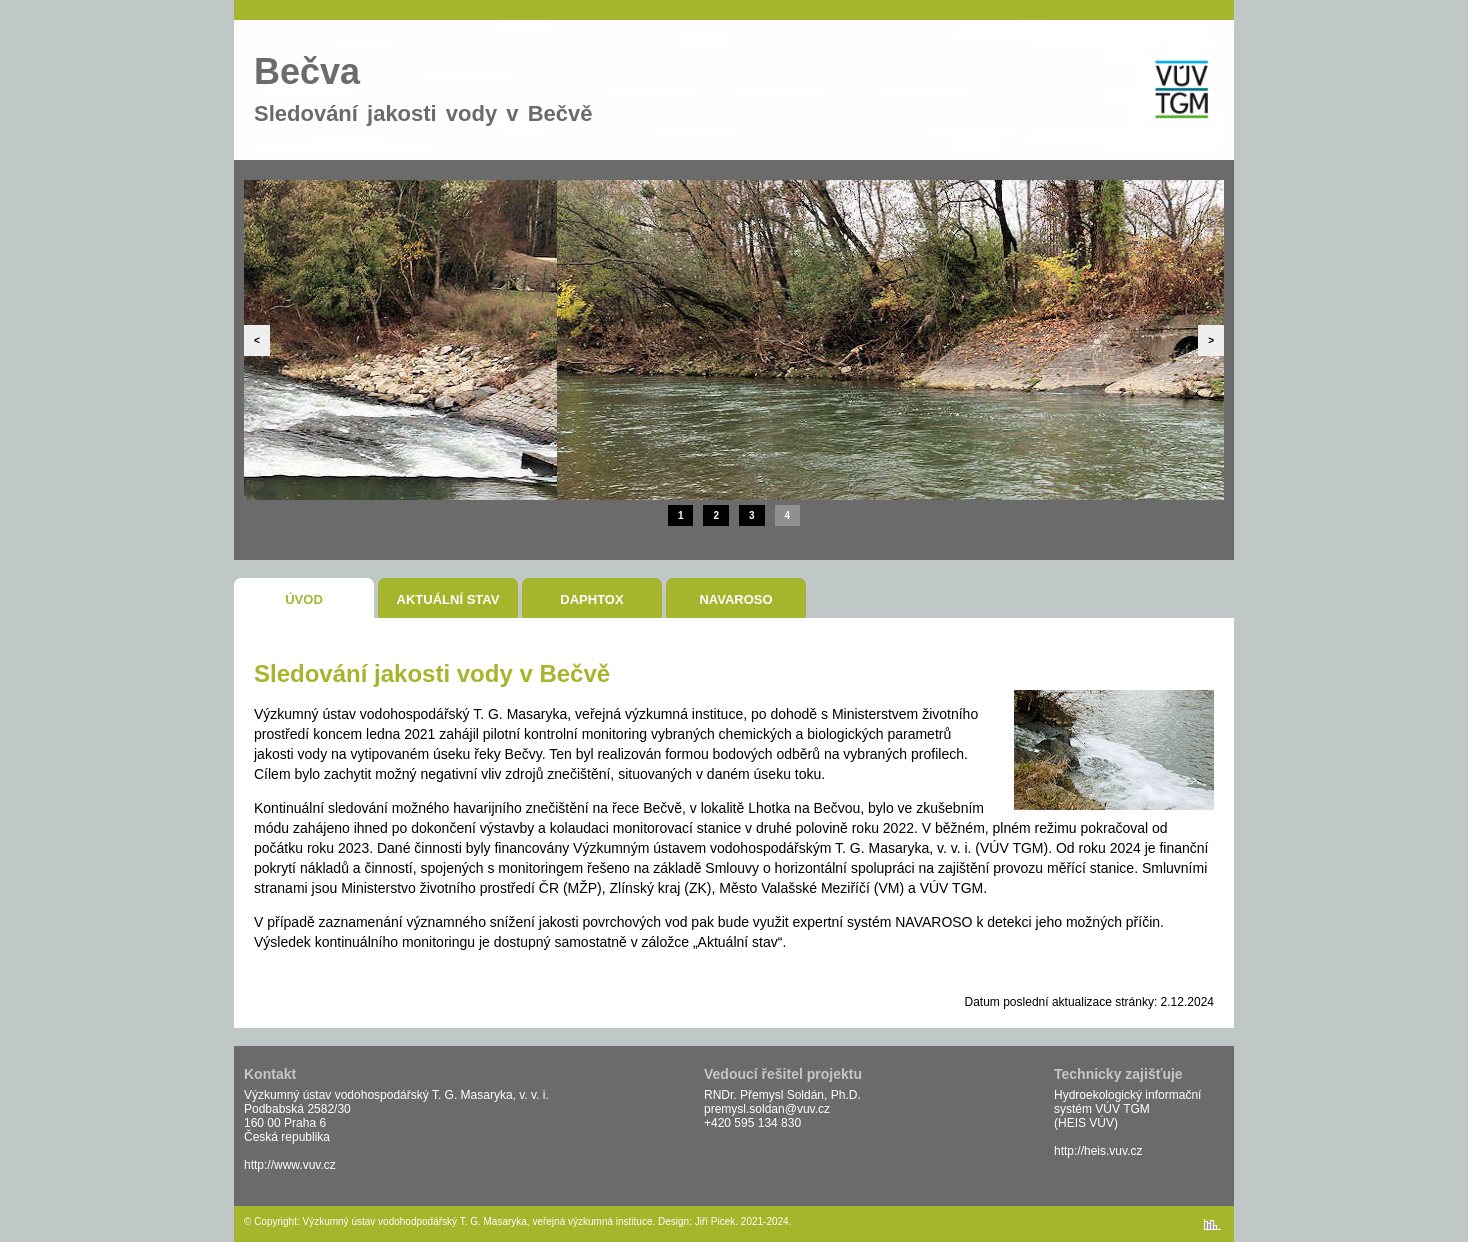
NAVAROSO (735, 599)
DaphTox (591, 599)
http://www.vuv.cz (290, 1165)
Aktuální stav (448, 599)
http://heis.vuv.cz (1098, 1151)
